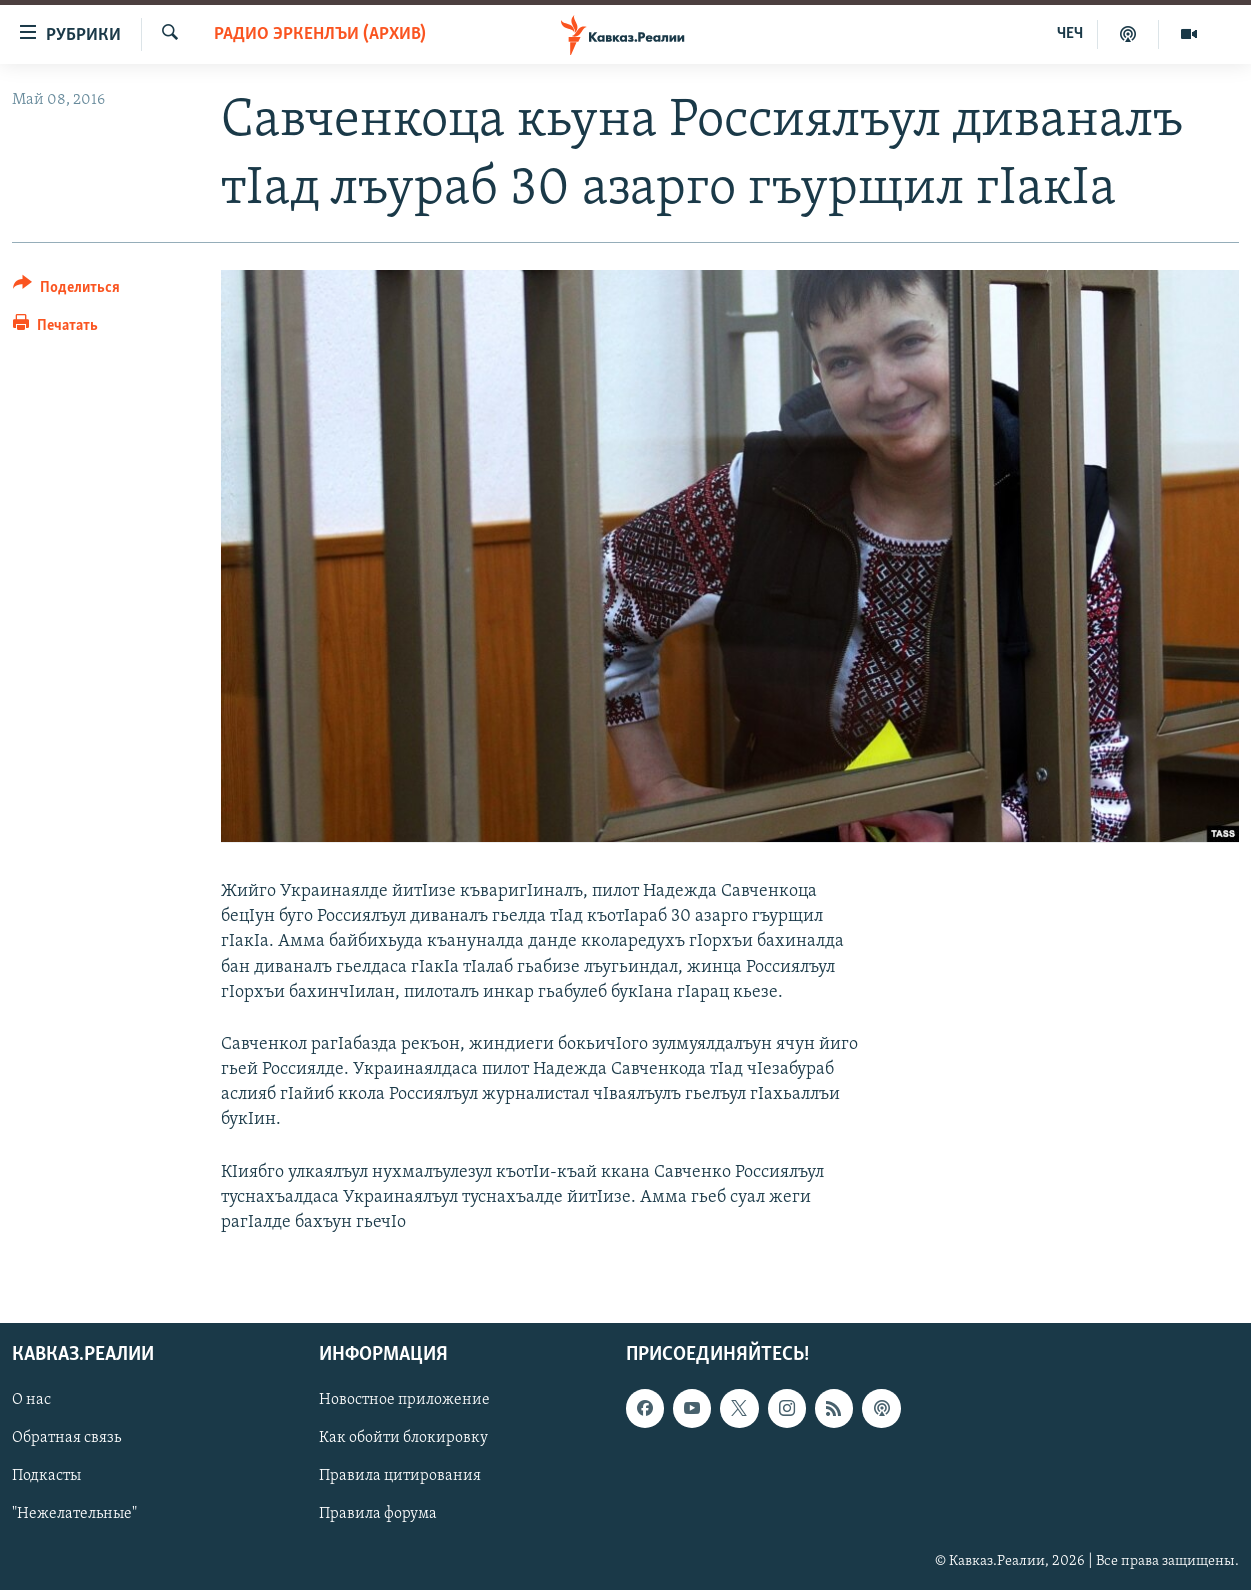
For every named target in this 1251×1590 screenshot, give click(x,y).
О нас (31, 1401)
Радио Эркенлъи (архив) (320, 34)
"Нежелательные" (74, 1515)
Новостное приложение (404, 1401)
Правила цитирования (400, 1477)
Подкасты (46, 1477)
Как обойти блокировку (403, 1439)
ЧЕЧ (1070, 34)
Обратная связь (66, 1439)
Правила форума (378, 1515)
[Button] (66, 290)
